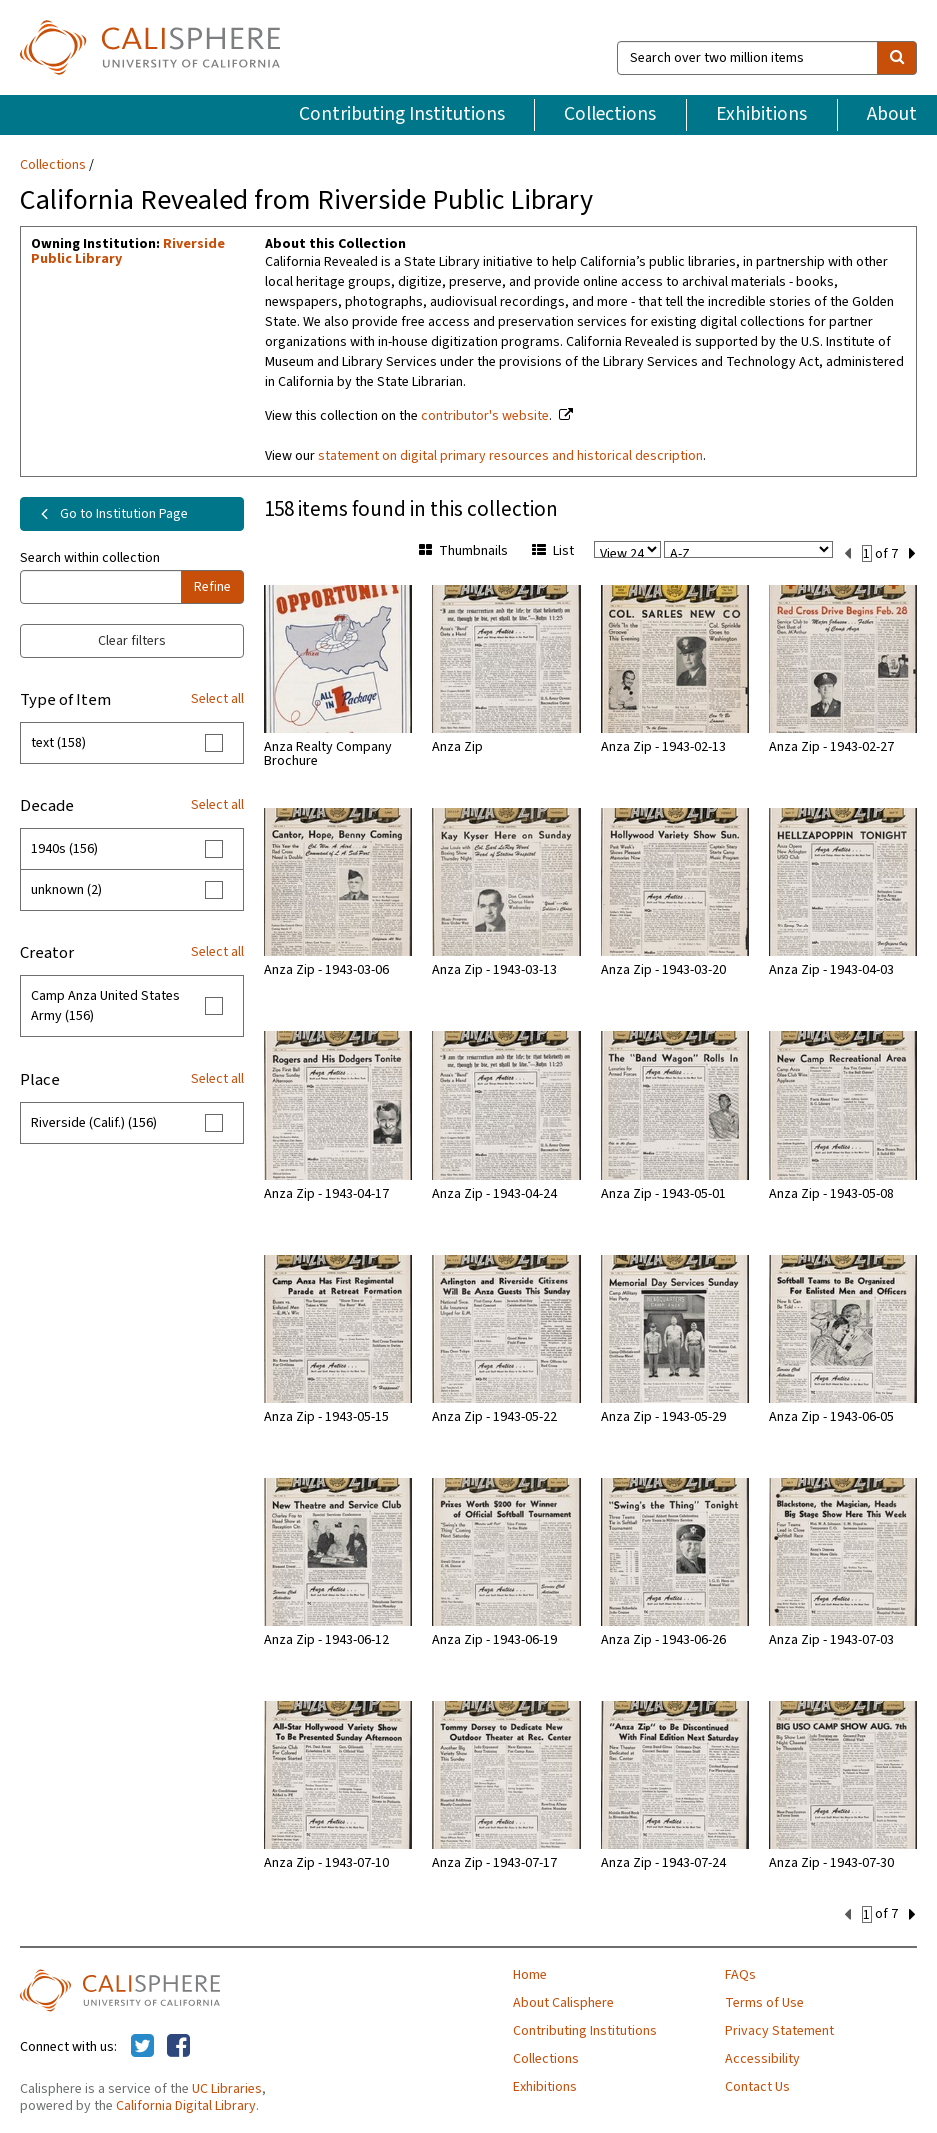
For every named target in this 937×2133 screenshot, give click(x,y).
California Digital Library (186, 2104)
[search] (897, 58)
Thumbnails (463, 551)
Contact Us (757, 2085)
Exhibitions (761, 114)
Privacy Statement (779, 2029)
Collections (610, 114)
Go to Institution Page (110, 514)
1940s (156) (64, 849)
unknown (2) (66, 890)
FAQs (740, 1973)
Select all (217, 699)
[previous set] (847, 552)
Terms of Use (764, 2001)
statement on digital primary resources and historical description (510, 456)
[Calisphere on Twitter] (142, 2045)
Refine (212, 587)
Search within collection (90, 558)
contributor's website (485, 416)
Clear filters (132, 641)
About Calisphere (563, 2001)
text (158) (58, 743)
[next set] (912, 552)
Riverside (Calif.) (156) (94, 1123)
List (553, 551)
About (892, 114)
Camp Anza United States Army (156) (105, 1006)
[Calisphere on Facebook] (178, 2045)
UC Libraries (227, 2087)
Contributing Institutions (402, 114)
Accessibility (762, 2057)
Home (530, 1973)
